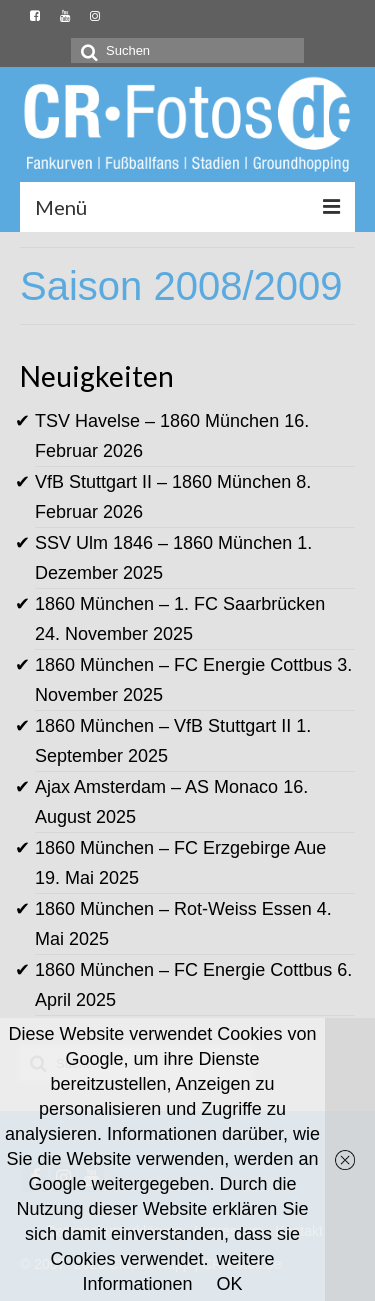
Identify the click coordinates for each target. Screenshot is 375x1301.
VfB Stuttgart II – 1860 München (163, 482)
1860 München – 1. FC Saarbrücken (180, 604)
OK (230, 1284)
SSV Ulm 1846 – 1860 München (163, 543)
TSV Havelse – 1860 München (157, 421)
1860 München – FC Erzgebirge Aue (180, 848)
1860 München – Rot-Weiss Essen (173, 909)
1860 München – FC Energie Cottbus (183, 665)
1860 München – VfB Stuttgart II (163, 726)
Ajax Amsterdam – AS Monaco (156, 787)
